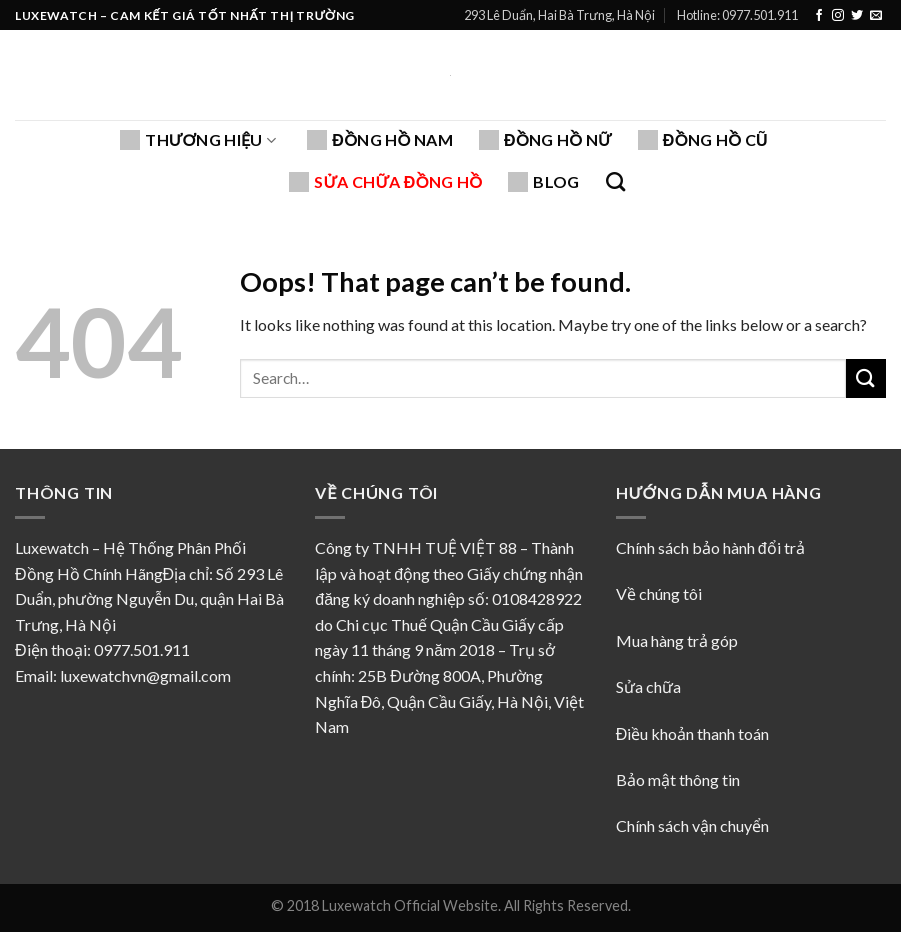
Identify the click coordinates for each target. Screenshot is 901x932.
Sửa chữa (648, 686)
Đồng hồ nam (380, 140)
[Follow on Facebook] (819, 16)
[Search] (615, 181)
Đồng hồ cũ (703, 140)
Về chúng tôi (660, 593)
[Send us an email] (876, 16)
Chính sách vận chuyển (692, 825)
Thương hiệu (198, 140)
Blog (543, 182)
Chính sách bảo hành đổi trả (710, 547)
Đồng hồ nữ (545, 140)
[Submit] (866, 378)
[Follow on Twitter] (857, 16)
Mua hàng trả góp (677, 640)
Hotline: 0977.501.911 (737, 15)
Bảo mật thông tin (678, 779)
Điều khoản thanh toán (693, 733)
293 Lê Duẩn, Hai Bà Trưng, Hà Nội (559, 15)
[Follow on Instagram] (838, 16)
